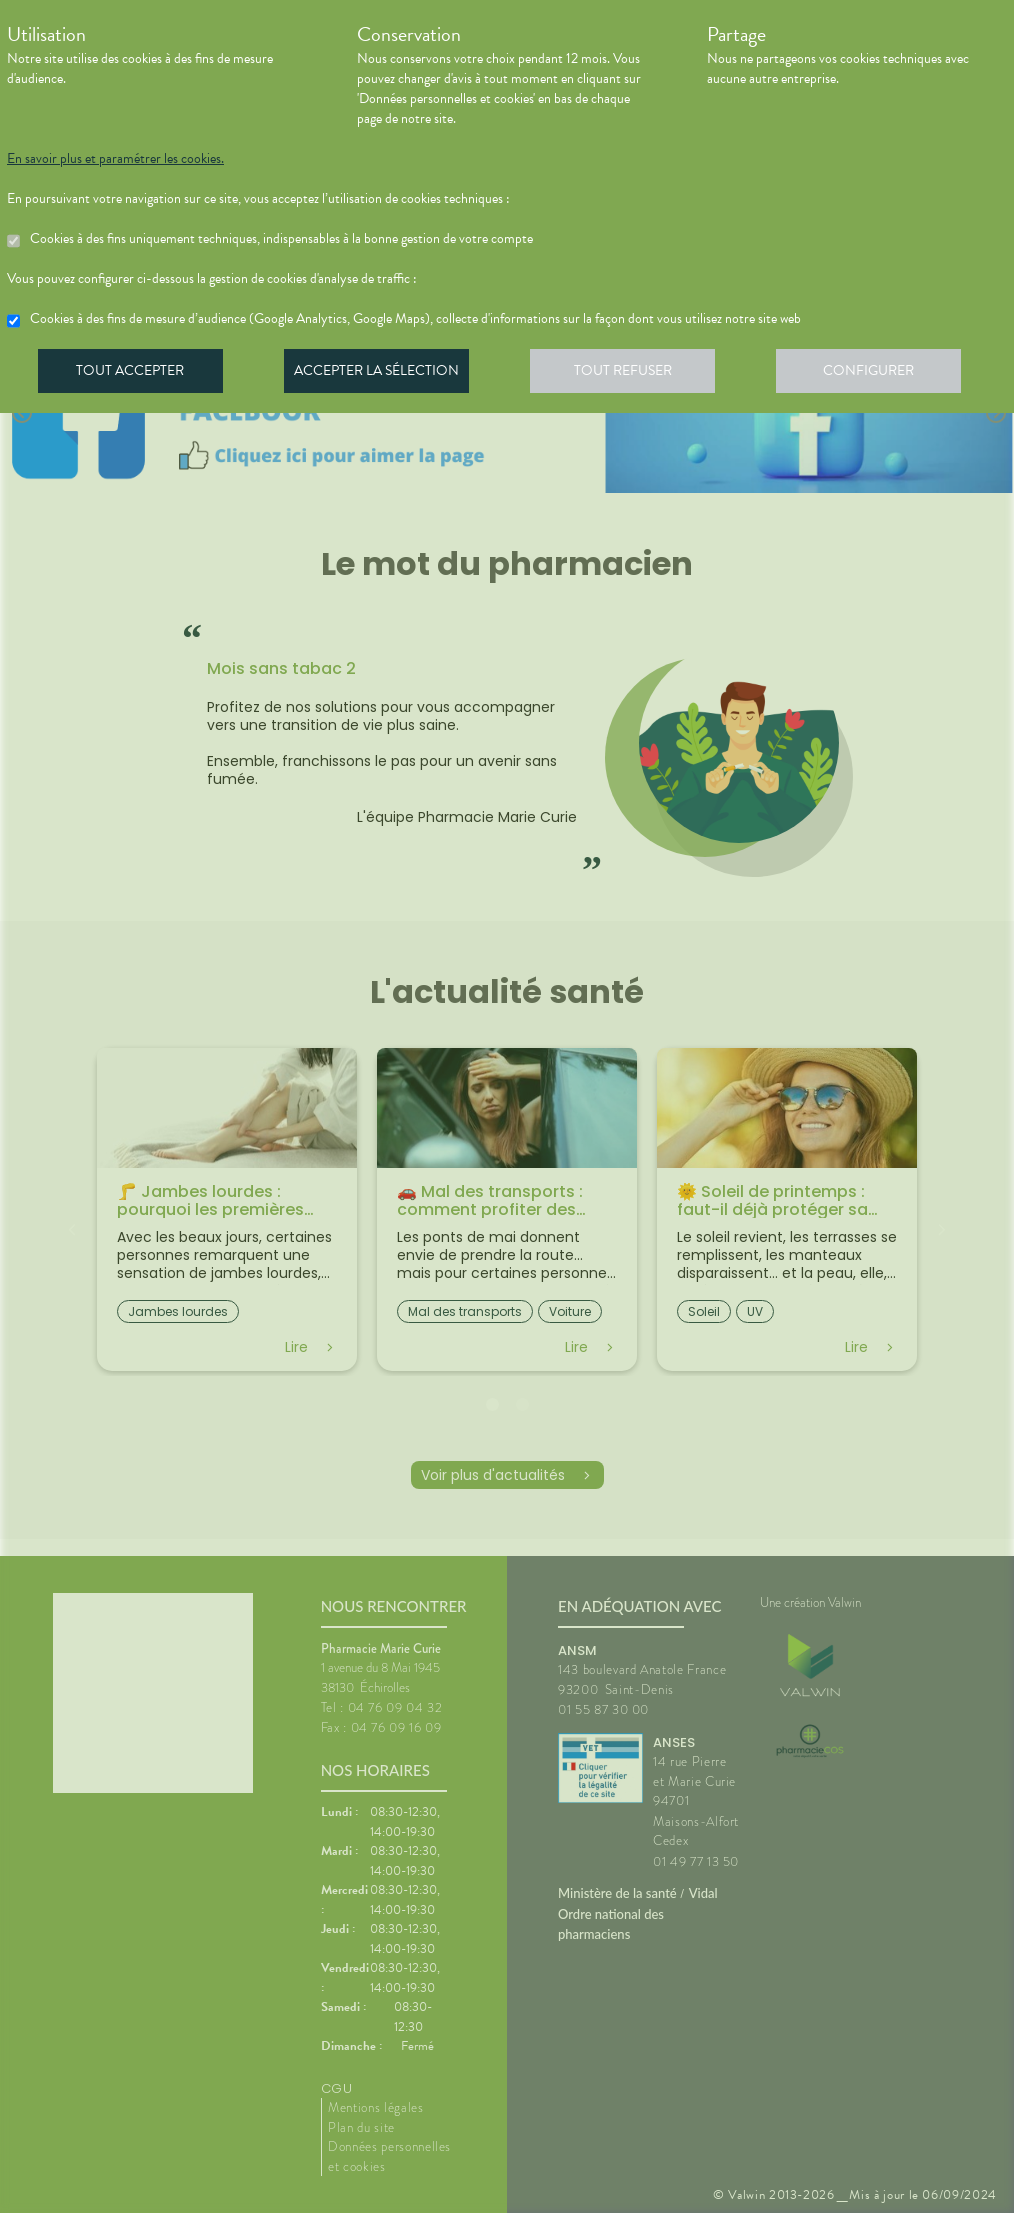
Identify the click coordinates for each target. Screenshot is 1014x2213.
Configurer (882, 374)
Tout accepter (132, 374)
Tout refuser (632, 374)
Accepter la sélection (382, 374)
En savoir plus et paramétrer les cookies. (115, 159)
